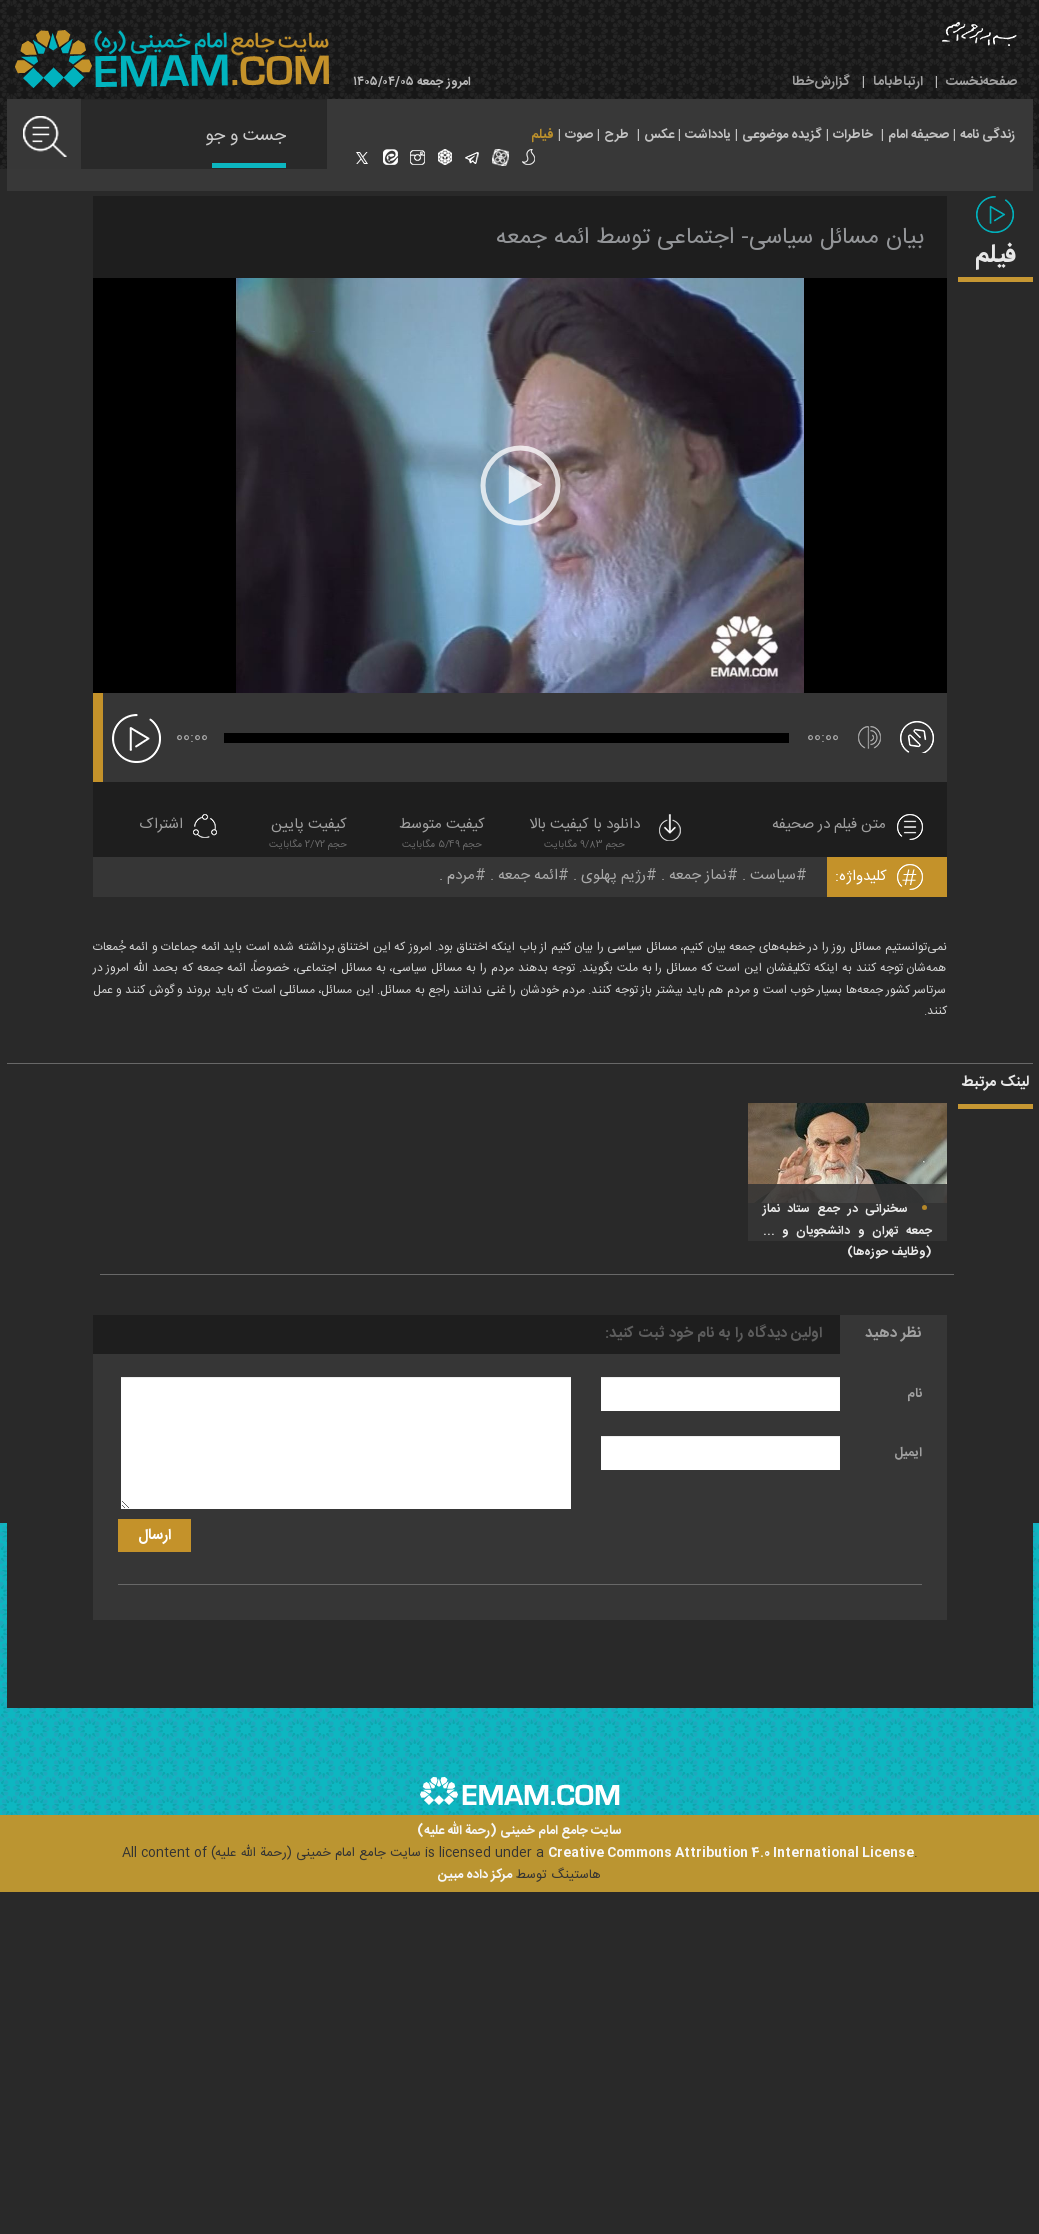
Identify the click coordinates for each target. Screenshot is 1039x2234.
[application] (520, 485)
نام (914, 1394)
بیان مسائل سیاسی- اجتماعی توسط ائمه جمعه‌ (710, 238)
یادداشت (708, 135)
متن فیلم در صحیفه (829, 825)
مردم (461, 875)
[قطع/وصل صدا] (869, 737)
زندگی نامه (987, 135)
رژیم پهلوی (613, 875)
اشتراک (161, 825)
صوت (579, 135)
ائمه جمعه (528, 875)
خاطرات (853, 135)
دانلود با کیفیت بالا (607, 835)
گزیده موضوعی (782, 135)
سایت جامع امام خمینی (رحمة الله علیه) (519, 1831)
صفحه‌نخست (981, 82)
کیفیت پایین (308, 835)
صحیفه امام (918, 135)
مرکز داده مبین (475, 1875)
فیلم (542, 135)
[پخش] (136, 738)
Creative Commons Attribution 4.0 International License (731, 1853)
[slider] (506, 738)
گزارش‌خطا (821, 82)
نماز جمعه (698, 875)
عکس (659, 135)
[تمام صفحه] (917, 736)
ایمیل (908, 1453)
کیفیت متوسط (442, 835)
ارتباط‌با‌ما (898, 82)
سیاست (773, 875)
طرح (616, 135)
